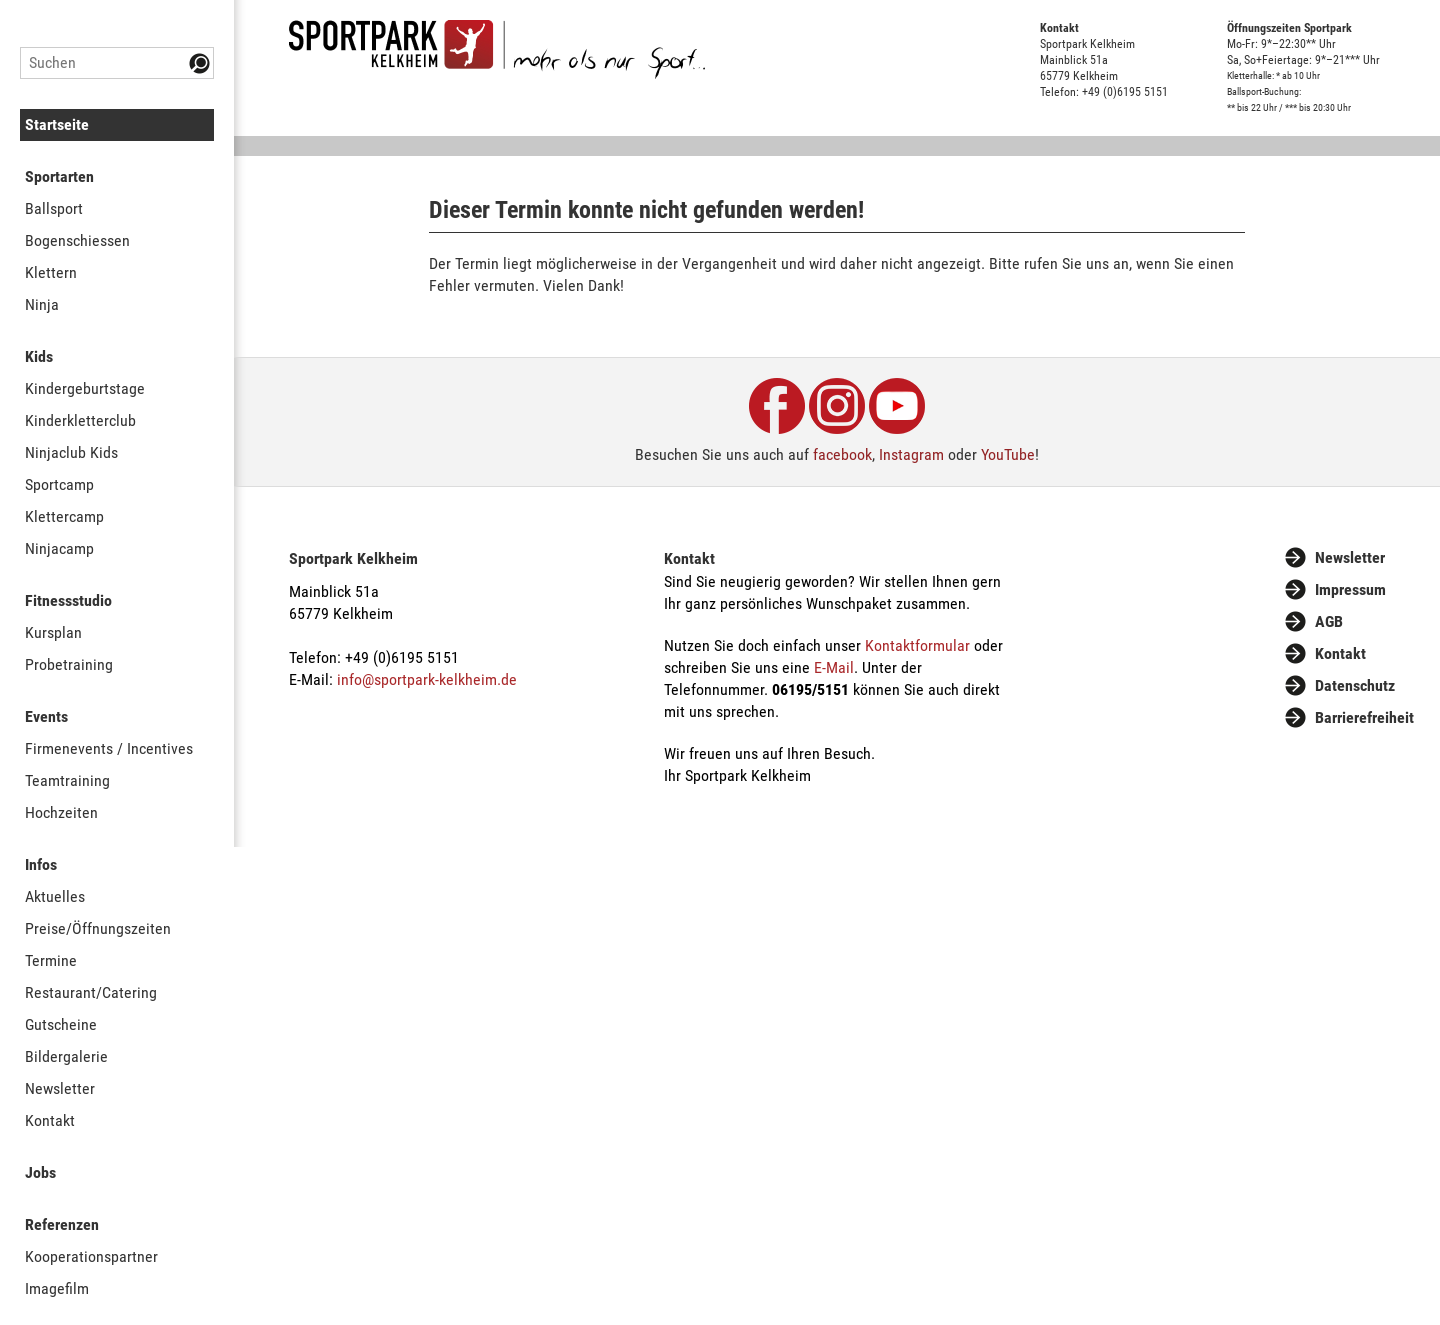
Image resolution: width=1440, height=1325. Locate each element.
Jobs (40, 1172)
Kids (39, 356)
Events (46, 716)
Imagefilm (57, 1288)
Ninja (42, 304)
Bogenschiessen (77, 240)
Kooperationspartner (91, 1256)
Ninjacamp (59, 548)
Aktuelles (55, 896)
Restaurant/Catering (91, 992)
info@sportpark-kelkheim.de (427, 679)
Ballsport (54, 208)
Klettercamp (64, 516)
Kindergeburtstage (85, 388)
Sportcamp (59, 484)
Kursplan (53, 632)
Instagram (911, 454)
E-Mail (834, 667)
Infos (41, 864)
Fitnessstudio (68, 600)
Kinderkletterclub (80, 420)
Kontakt (50, 1120)
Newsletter (60, 1088)
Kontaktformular (917, 645)
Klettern (51, 272)
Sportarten (59, 176)
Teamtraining (67, 780)
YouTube (1008, 454)
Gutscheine (61, 1024)
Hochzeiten (61, 812)
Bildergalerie (66, 1056)
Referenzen (62, 1224)
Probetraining (69, 664)
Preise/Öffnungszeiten (98, 928)
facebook (842, 454)
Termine (51, 960)
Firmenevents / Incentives (109, 748)
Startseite (57, 124)
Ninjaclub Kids (71, 452)
